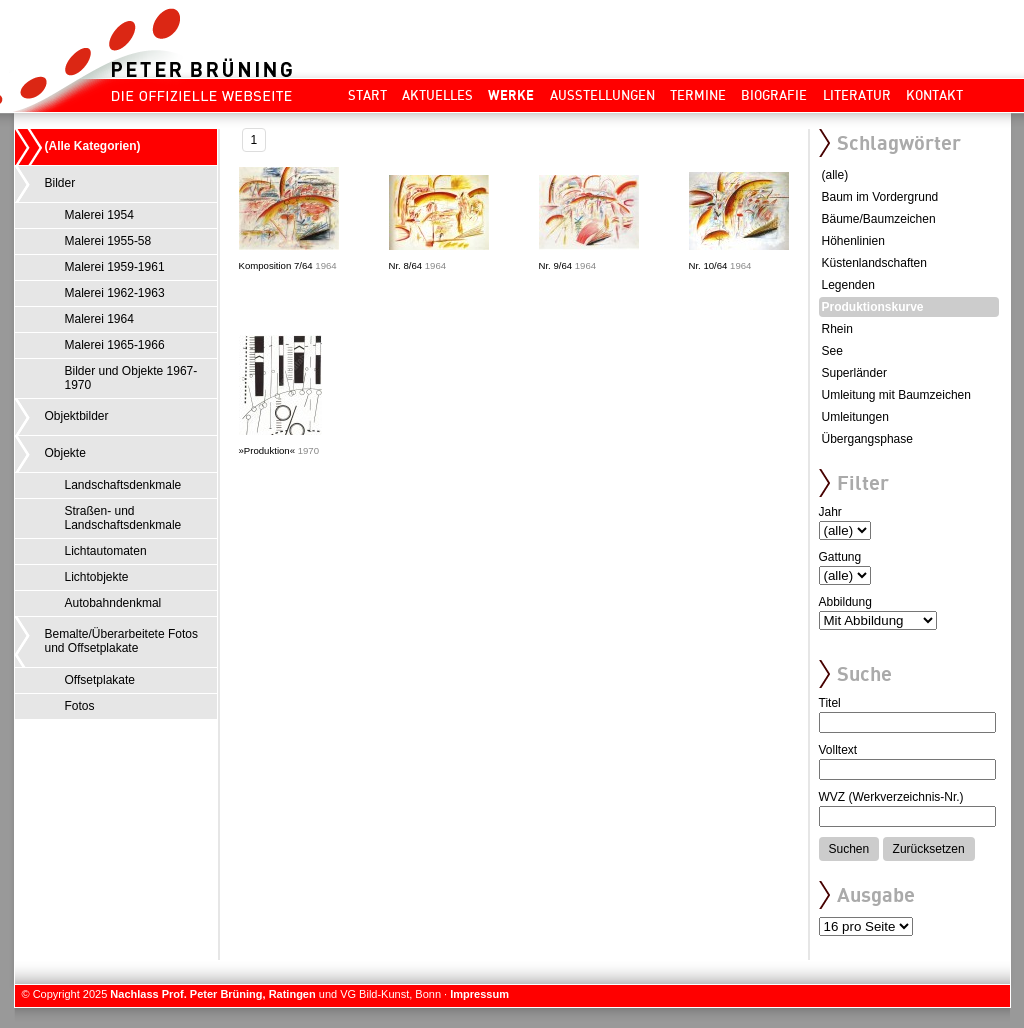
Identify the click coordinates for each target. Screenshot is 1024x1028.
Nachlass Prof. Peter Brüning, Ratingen (212, 994)
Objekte (65, 453)
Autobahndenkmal (113, 603)
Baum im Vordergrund (880, 197)
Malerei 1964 (99, 319)
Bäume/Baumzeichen (879, 219)
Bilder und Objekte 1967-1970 (131, 378)
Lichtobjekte (97, 577)
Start (367, 95)
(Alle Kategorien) (93, 146)
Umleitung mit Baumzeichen (896, 395)
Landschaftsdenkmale (123, 485)
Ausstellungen (602, 95)
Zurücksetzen (929, 849)
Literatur (857, 95)
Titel (830, 703)
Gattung (840, 557)
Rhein (837, 329)
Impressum (479, 994)
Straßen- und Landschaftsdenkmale (123, 518)
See (832, 351)
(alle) (835, 175)
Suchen (849, 849)
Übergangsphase (867, 439)
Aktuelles (437, 95)
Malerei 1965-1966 (115, 345)
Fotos (80, 706)
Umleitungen (855, 417)
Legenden (848, 285)
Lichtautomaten (106, 551)
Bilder (60, 183)
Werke (511, 95)
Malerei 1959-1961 (115, 267)
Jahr (830, 512)
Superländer (854, 373)
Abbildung (845, 602)
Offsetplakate (100, 680)
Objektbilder (77, 416)
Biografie (774, 95)
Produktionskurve (873, 307)
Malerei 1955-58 (108, 241)
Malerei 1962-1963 (115, 293)
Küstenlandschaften (874, 263)
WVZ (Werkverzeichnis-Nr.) (891, 797)
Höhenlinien (853, 241)
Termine (698, 95)
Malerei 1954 (99, 215)
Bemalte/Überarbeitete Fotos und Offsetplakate (121, 641)
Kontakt (934, 95)
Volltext (838, 750)
